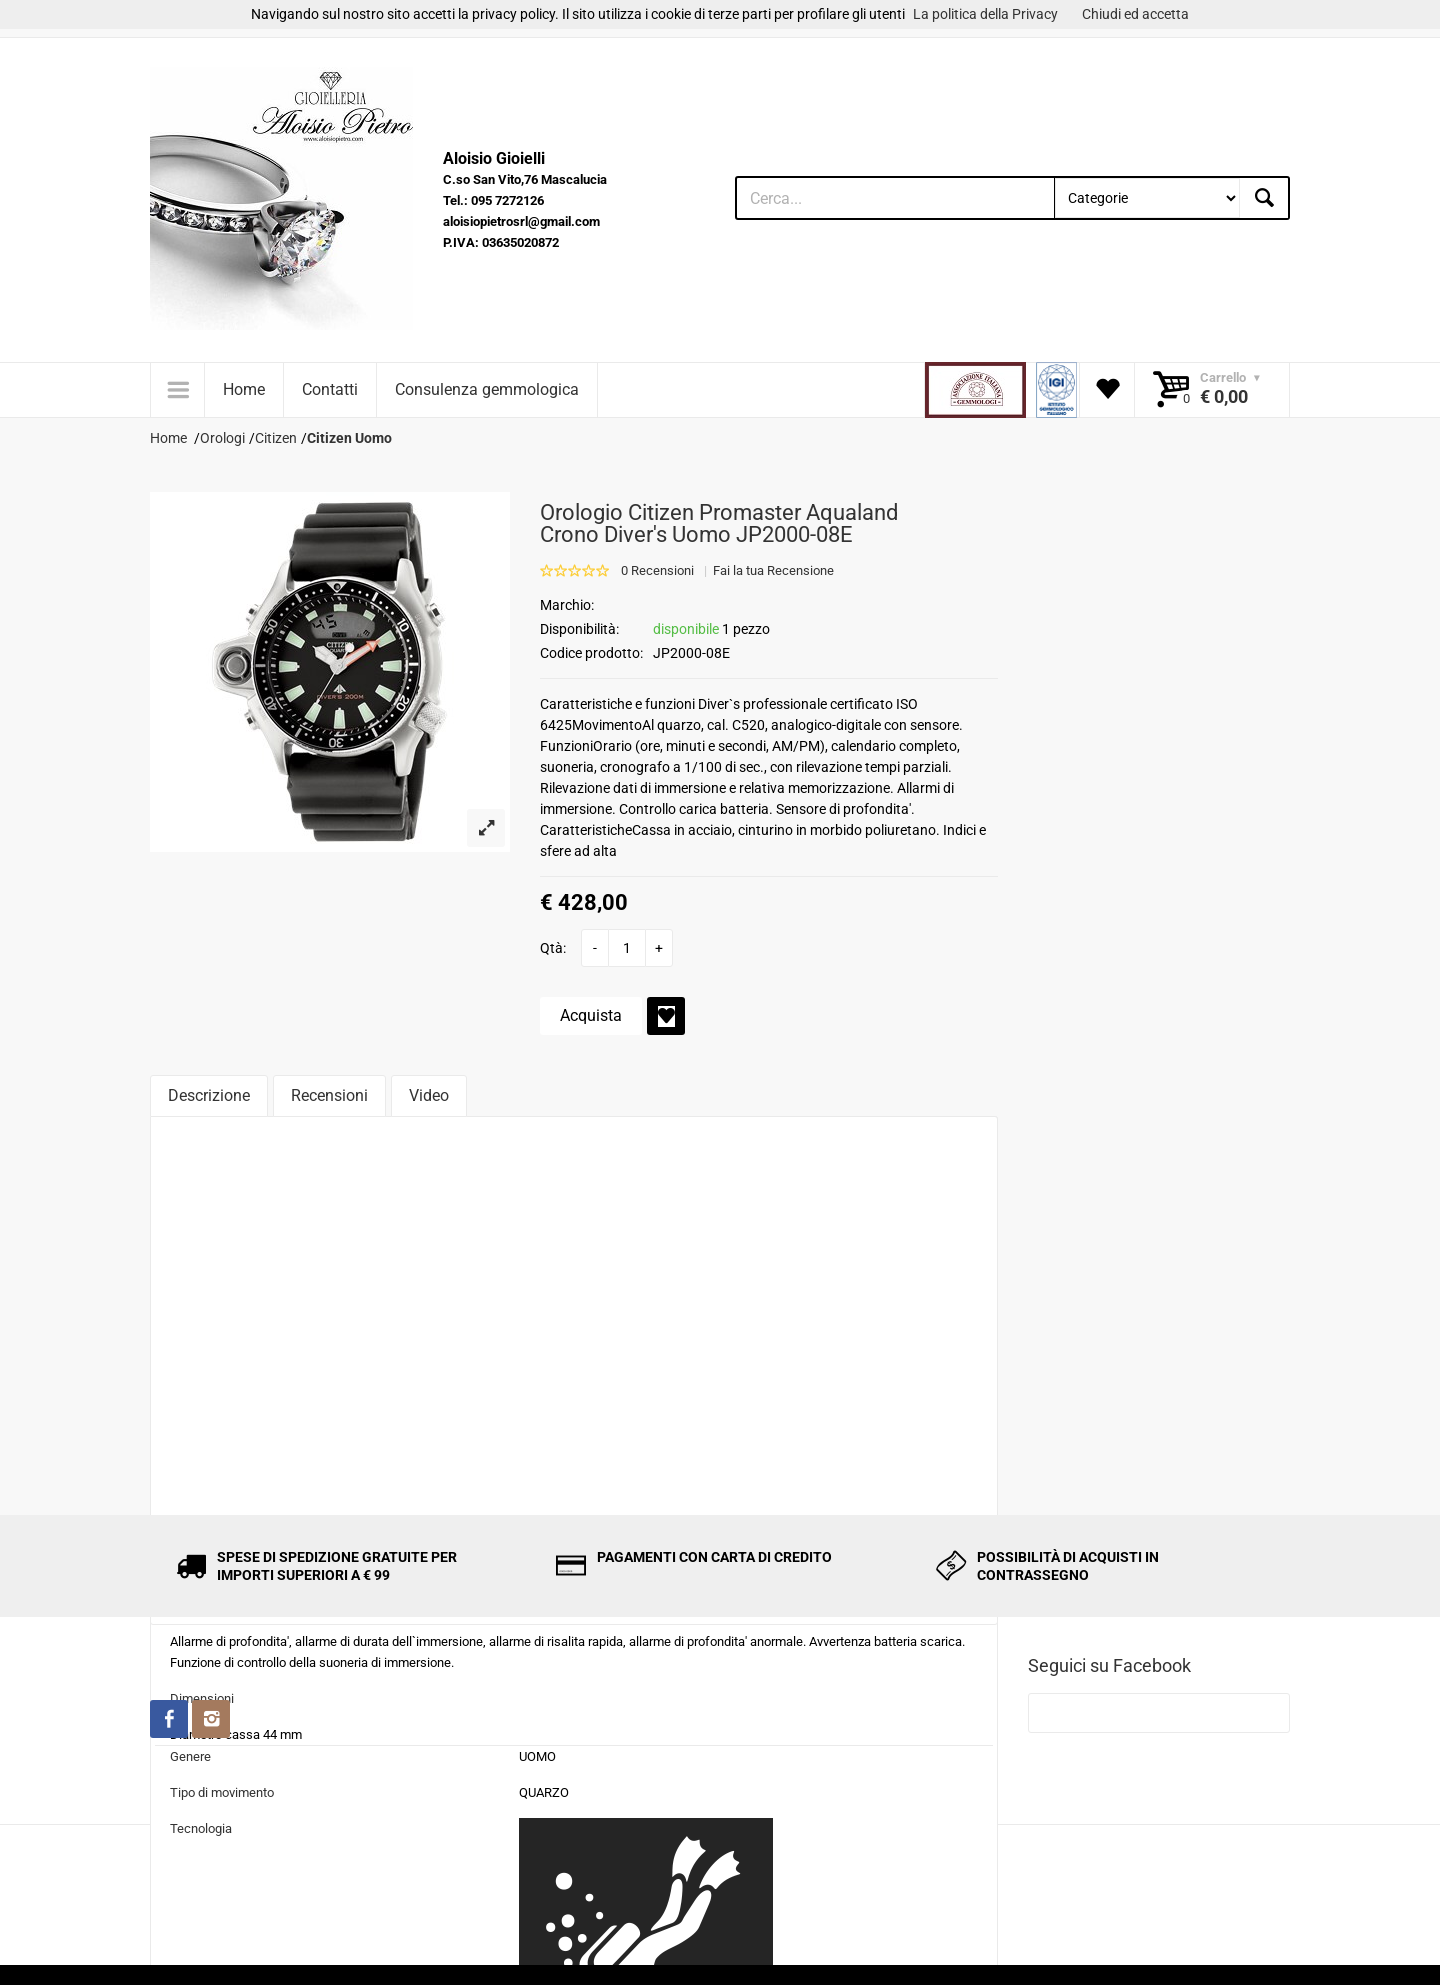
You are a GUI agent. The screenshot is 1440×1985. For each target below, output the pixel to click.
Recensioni (329, 1095)
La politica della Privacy (985, 14)
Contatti (330, 389)
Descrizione (209, 1095)
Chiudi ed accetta (1135, 14)
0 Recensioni (657, 570)
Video (429, 1095)
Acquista (591, 1015)
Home (244, 389)
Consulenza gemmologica (487, 389)
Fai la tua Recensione (773, 570)
